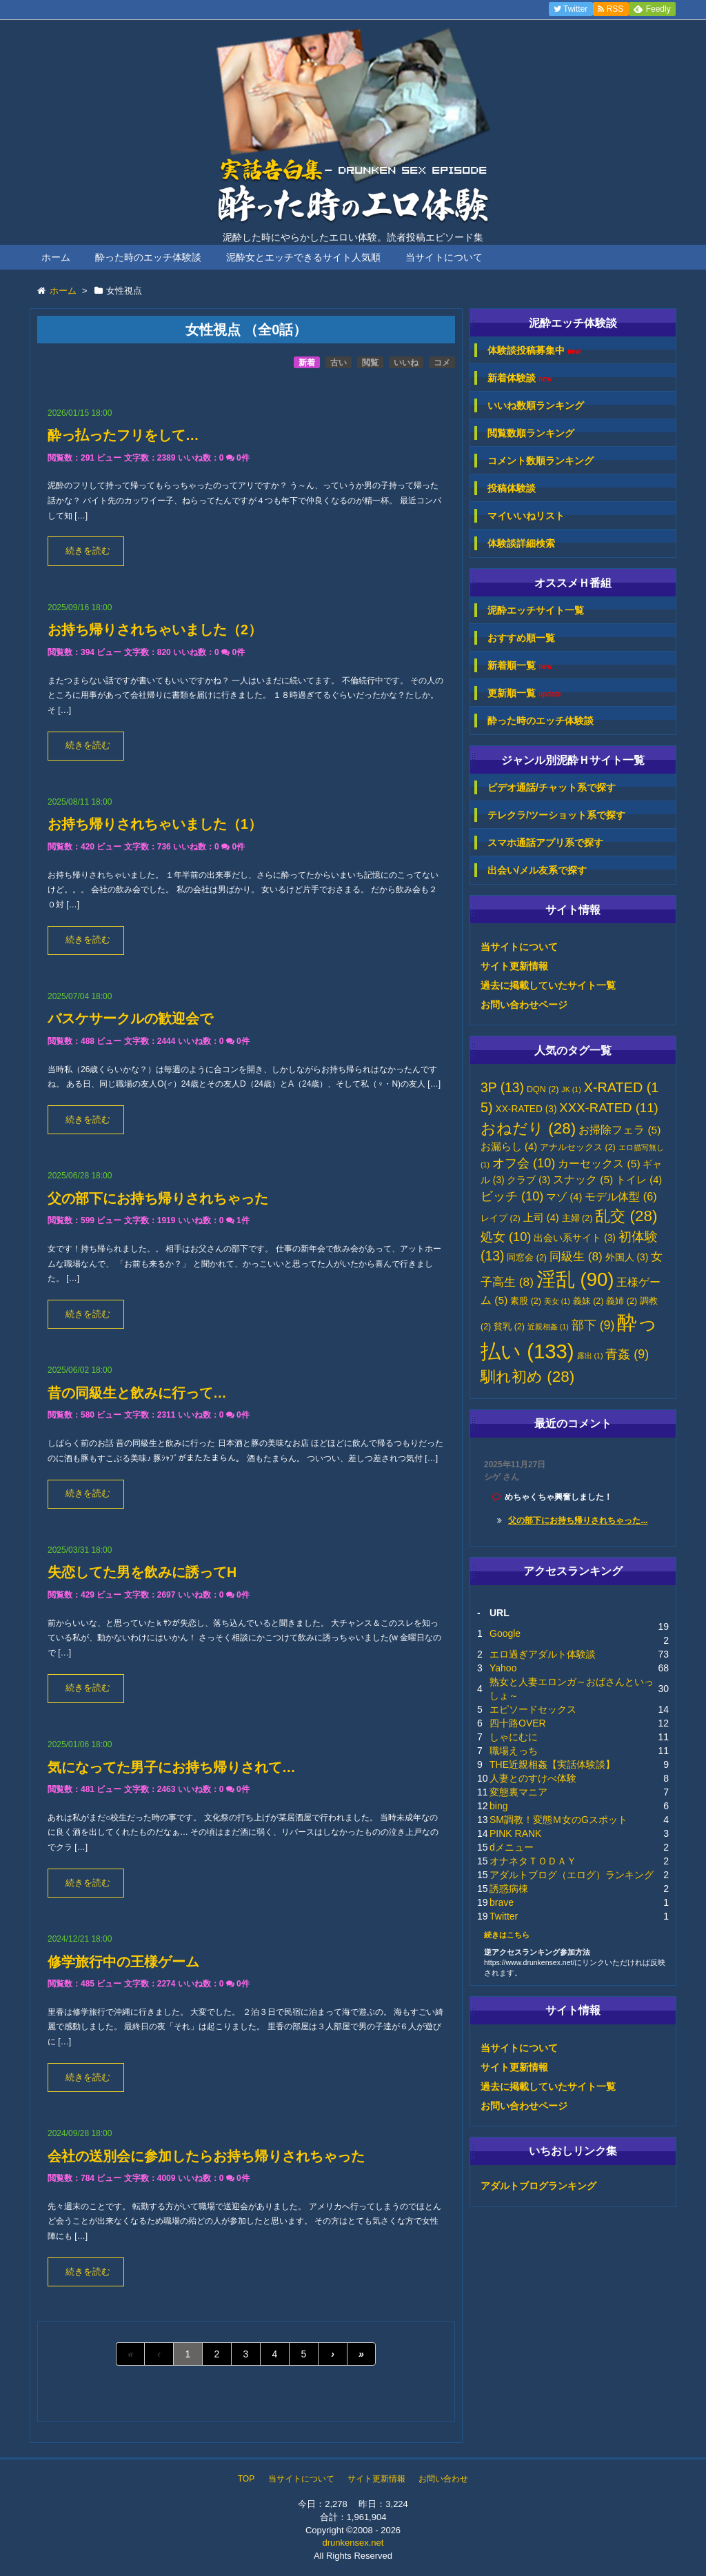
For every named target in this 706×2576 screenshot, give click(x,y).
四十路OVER (518, 1723)
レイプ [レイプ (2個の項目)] (501, 1218)
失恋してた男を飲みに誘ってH (142, 1572)
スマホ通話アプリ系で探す (545, 842)
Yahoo (503, 1667)
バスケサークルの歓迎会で (130, 1018)
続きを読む (87, 551)
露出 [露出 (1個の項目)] (590, 1355)
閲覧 (370, 363)
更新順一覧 (524, 693)
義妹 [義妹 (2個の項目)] (588, 1301)
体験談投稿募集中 (534, 350)
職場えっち (514, 1750)
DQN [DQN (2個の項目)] (543, 1089)
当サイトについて (444, 257)
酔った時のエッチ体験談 (148, 257)
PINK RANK (515, 1833)
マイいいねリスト (526, 516)
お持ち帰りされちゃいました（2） (155, 629)
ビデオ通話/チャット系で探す (551, 787)
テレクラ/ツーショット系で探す (556, 815)
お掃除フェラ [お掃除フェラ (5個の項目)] (619, 1130)
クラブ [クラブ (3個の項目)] (528, 1180)
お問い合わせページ (524, 1004)
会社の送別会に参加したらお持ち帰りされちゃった (206, 2156)
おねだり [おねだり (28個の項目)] (528, 1128)
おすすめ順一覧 (521, 638)
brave (502, 1902)
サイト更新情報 (514, 966)
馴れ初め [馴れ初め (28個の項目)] (527, 1376)
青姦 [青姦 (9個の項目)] (627, 1354)
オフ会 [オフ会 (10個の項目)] (523, 1163)
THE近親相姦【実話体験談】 (552, 1764)
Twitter (504, 1916)
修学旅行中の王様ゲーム (123, 1961)
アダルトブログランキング (538, 2185)
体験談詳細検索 (521, 543)
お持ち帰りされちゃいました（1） (155, 824)
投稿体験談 (511, 488)
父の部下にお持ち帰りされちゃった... (577, 1520)
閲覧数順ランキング (530, 433)
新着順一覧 (519, 666)
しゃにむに (514, 1736)
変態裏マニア (518, 1792)
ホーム (55, 257)
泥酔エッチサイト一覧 (535, 610)
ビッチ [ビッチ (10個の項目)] (512, 1196)
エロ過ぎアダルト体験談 (543, 1654)
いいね (406, 363)
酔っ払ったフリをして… (123, 435)
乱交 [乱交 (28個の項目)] (626, 1216)
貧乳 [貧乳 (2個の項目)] (509, 1326)
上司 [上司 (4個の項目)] (541, 1217)
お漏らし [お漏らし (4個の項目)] (509, 1146)
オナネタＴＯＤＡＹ (533, 1860)
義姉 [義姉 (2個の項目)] (621, 1301)
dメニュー (512, 1847)
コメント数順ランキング (540, 460)
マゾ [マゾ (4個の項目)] (564, 1197)
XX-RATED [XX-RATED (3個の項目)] (526, 1109)
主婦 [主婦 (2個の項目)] (577, 1218)
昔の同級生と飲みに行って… (137, 1392)
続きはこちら (507, 1935)
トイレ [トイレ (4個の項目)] (639, 1179)
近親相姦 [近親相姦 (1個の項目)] (548, 1326)
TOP (246, 2479)
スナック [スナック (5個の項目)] (583, 1179)
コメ (442, 363)
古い (338, 363)
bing (498, 1805)
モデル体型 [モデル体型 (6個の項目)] (620, 1196)
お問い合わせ (443, 2479)
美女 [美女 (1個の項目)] (557, 1301)
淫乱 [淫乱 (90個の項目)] (575, 1279)
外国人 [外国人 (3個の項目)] (627, 1257)
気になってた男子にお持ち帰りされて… (172, 1767)
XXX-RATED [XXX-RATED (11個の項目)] (608, 1107)
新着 (307, 363)
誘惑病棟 (509, 1888)
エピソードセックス (533, 1709)
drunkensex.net (353, 2542)
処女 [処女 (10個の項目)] (506, 1237)
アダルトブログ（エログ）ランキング (572, 1874)
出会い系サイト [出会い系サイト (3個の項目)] (575, 1238)
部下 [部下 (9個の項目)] (593, 1325)
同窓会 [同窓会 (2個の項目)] (527, 1257)
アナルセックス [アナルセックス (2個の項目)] (578, 1147)
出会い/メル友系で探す (537, 870)
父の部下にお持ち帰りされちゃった (158, 1198)
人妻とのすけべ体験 (533, 1778)
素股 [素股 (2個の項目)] (525, 1301)
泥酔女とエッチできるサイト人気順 (303, 257)
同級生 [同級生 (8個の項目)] (576, 1256)
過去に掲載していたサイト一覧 (548, 985)
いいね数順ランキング (535, 405)
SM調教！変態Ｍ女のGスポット (558, 1819)
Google (505, 1633)
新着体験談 (519, 378)
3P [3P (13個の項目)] (502, 1087)
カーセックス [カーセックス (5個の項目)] (599, 1163)
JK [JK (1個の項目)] (571, 1089)
